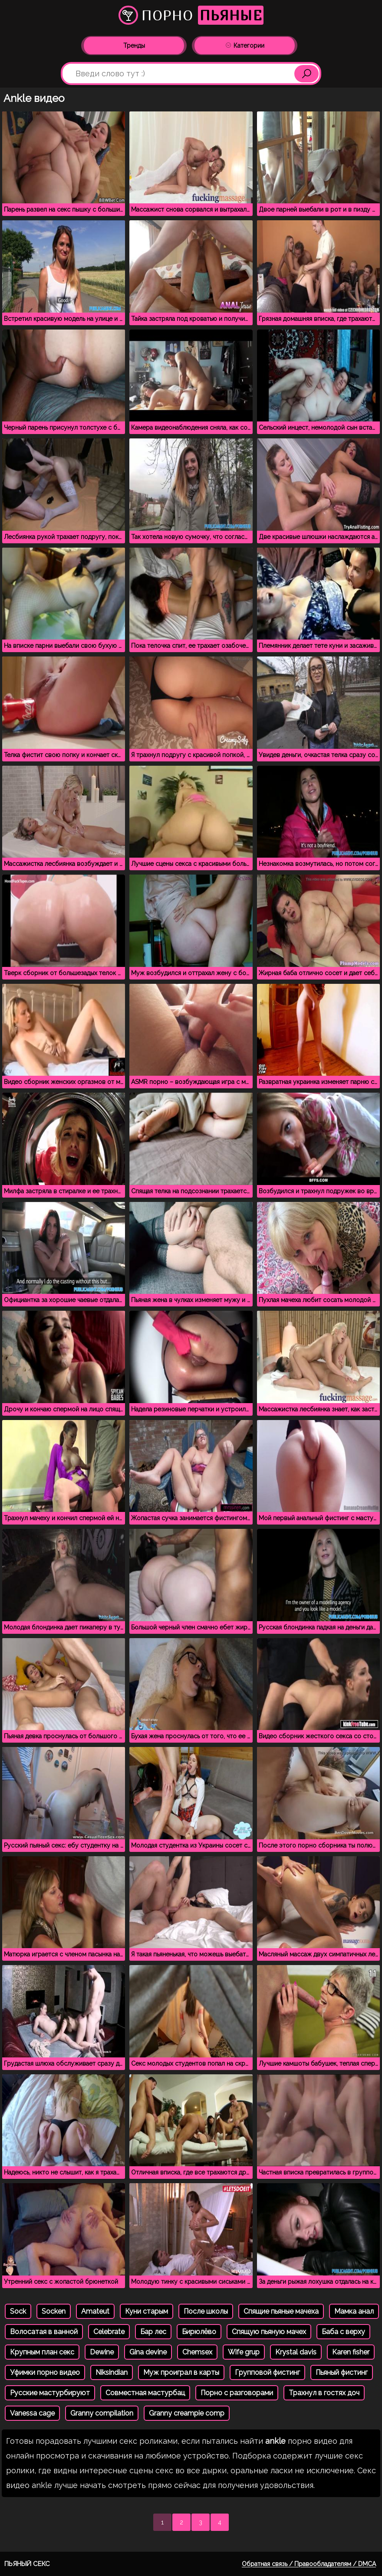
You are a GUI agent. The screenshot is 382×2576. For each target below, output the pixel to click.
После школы (206, 2311)
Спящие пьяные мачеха (281, 2311)
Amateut (95, 2311)
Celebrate (109, 2332)
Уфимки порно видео (45, 2372)
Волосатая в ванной (44, 2332)
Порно (191, 15)
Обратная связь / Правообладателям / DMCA (309, 2563)
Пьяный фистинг (342, 2372)
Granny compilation (101, 2413)
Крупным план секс (42, 2352)
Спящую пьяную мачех (269, 2332)
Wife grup (244, 2352)
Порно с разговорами (237, 2393)
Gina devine (148, 2352)
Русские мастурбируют (50, 2393)
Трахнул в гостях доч (324, 2393)
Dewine (102, 2352)
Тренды (134, 45)
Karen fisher (350, 2352)
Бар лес (153, 2332)
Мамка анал (354, 2311)
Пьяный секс (27, 2564)
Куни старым (146, 2311)
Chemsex (197, 2352)
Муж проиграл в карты (181, 2372)
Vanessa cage (32, 2413)
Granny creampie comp (186, 2413)
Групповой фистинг (267, 2372)
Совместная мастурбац (145, 2393)
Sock (18, 2311)
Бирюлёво (199, 2332)
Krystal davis (295, 2352)
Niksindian (112, 2372)
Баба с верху (343, 2332)
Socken (54, 2311)
